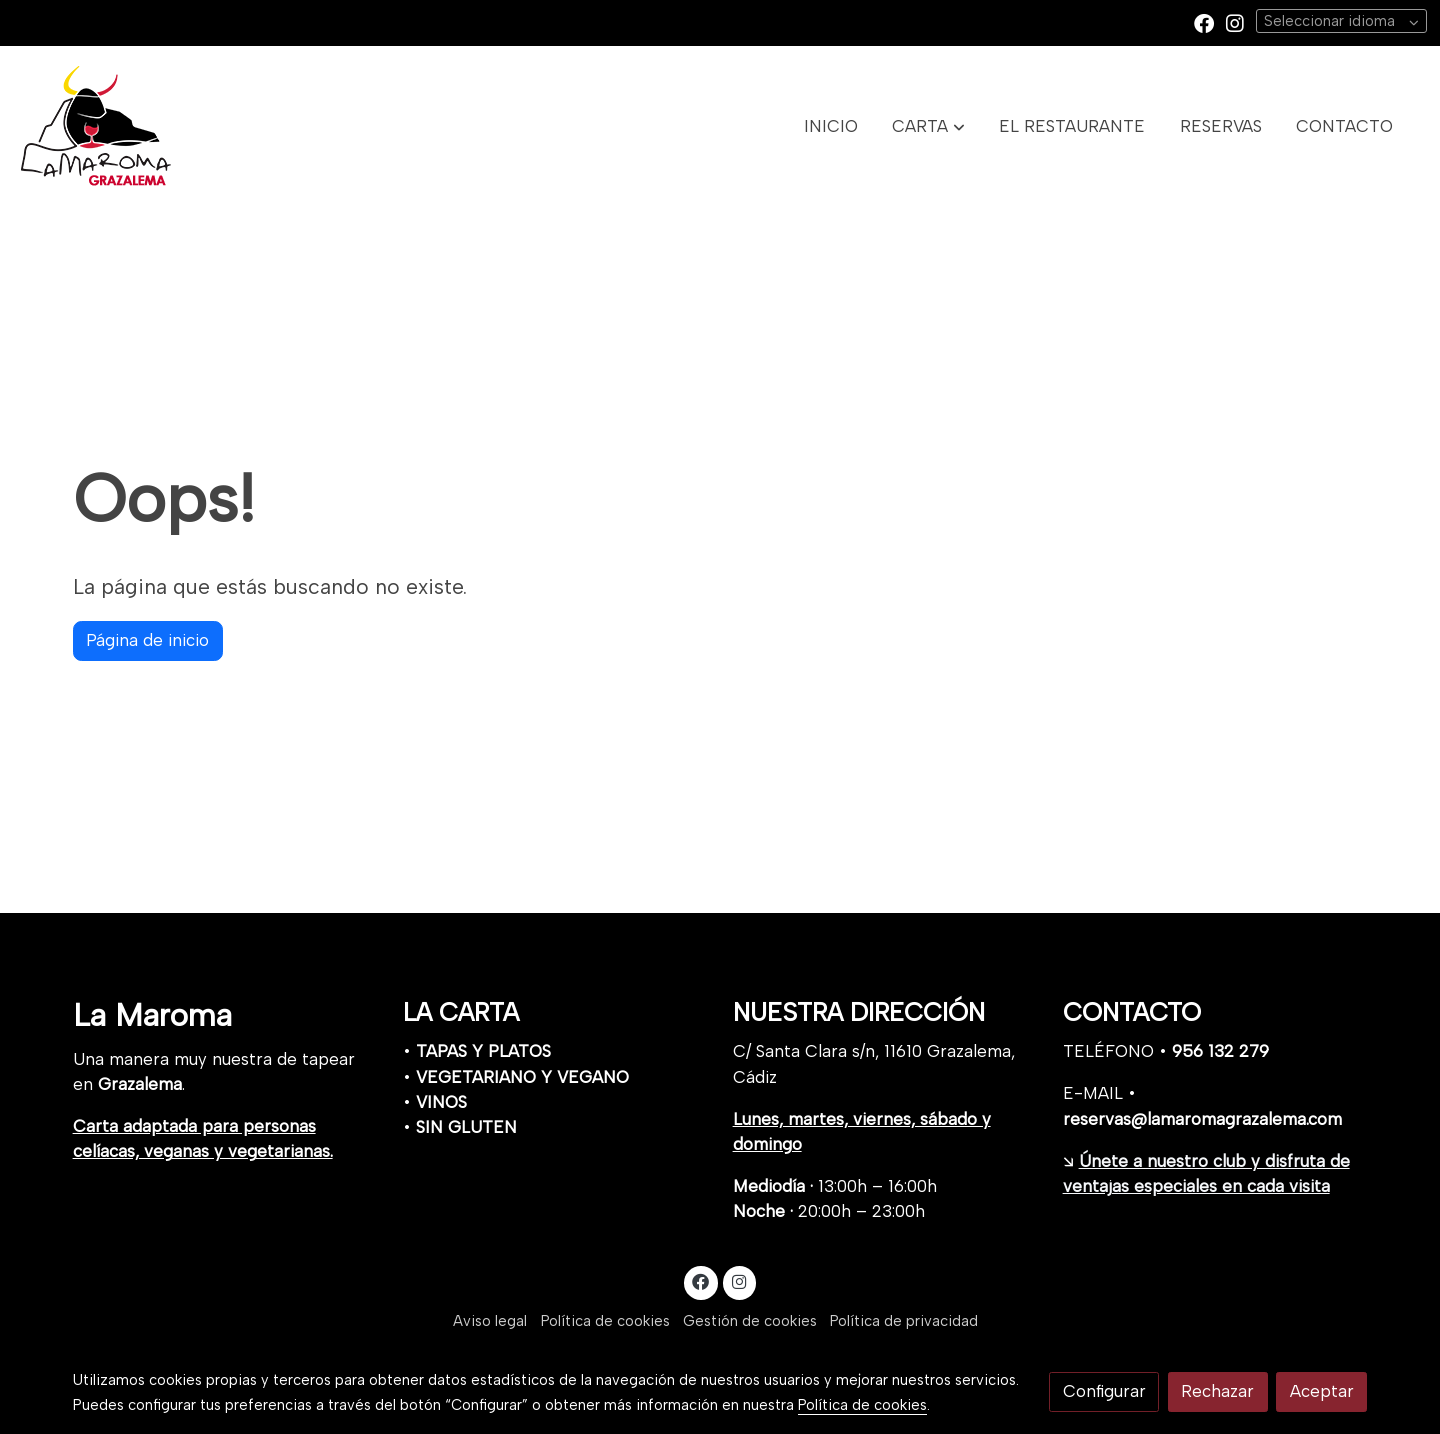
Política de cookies (605, 1321)
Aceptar (1322, 1391)
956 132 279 (1220, 1051)
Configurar (1104, 1391)
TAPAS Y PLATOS (483, 1051)
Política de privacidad (904, 1321)
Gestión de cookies (750, 1321)
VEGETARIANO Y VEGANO (522, 1077)
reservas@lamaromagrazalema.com (1202, 1119)
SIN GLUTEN (466, 1127)
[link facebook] (1204, 22)
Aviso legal (490, 1321)
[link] (96, 126)
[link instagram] (1235, 22)
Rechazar (1217, 1391)
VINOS (441, 1102)
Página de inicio (147, 640)
